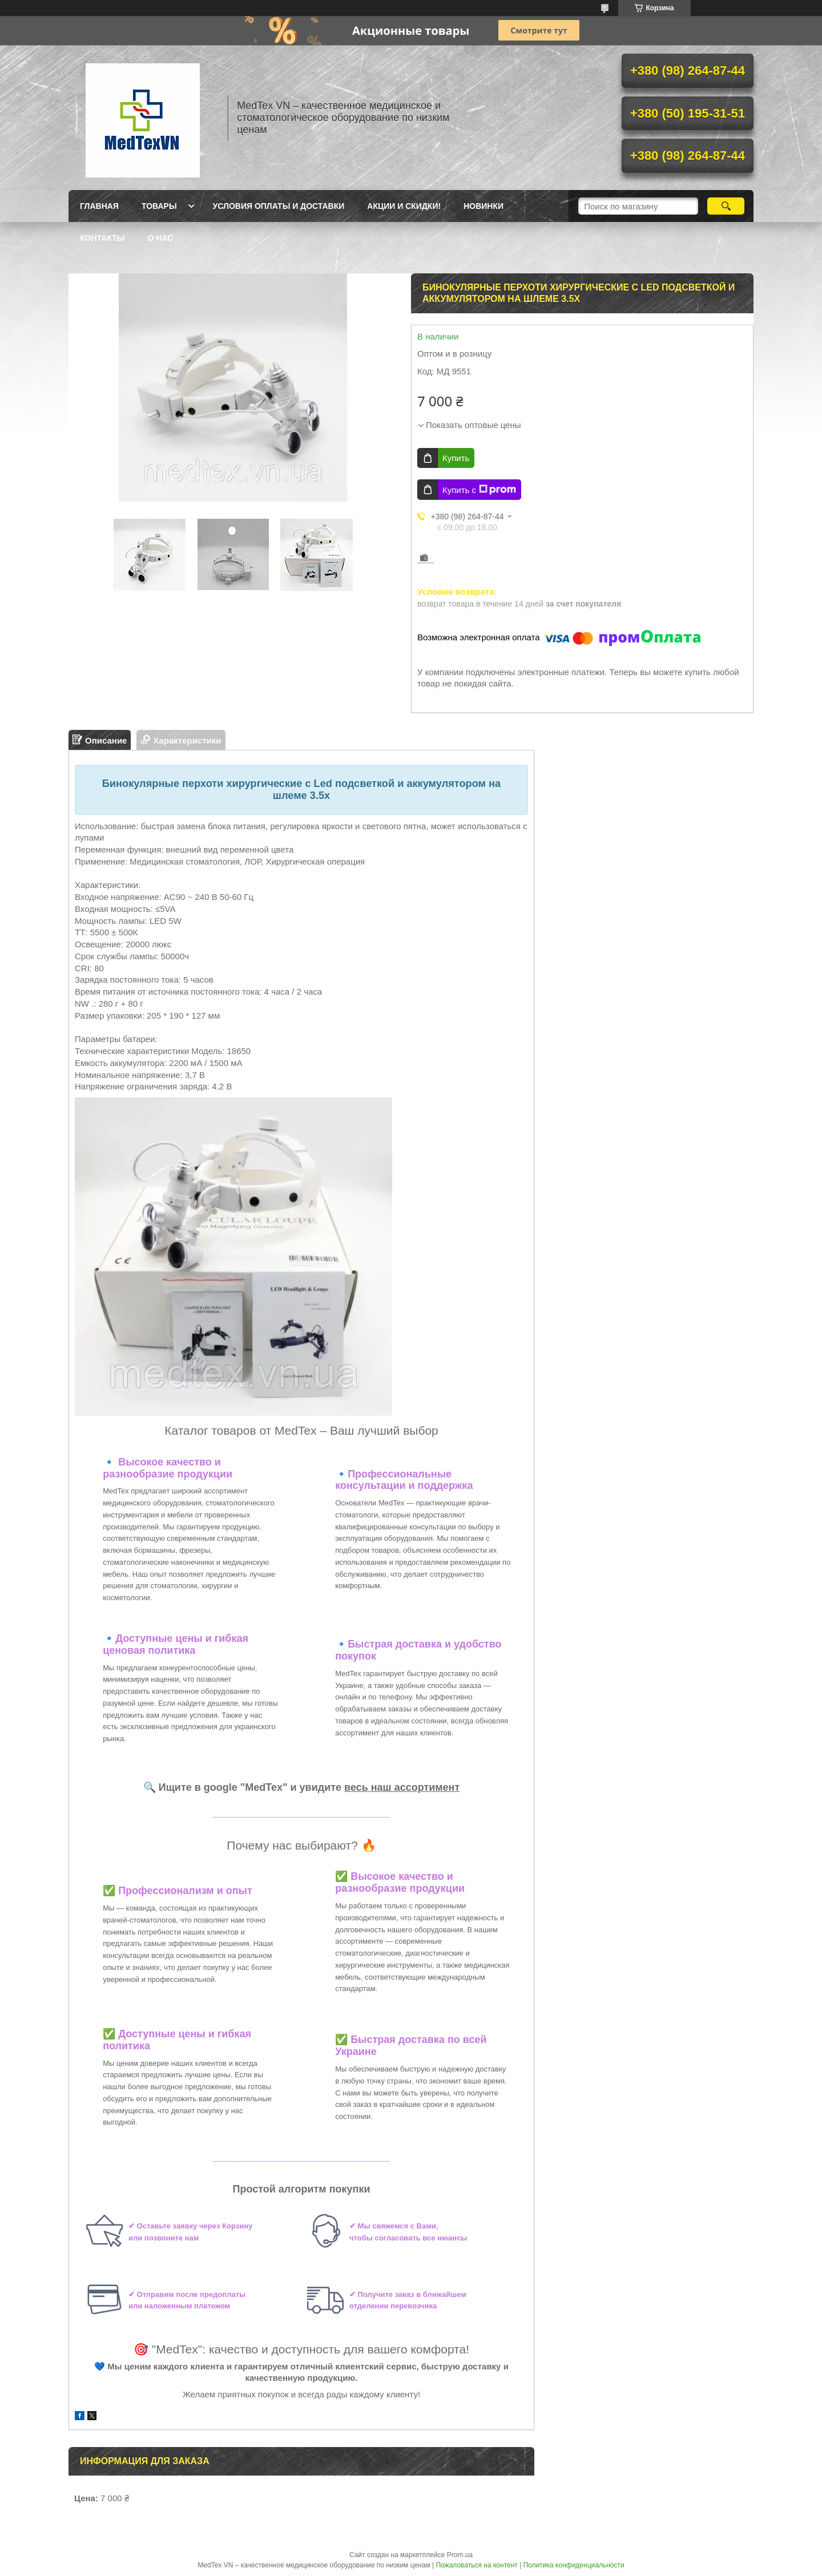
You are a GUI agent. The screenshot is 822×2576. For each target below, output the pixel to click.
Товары (159, 206)
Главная (99, 206)
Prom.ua (460, 2555)
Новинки (483, 206)
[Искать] (725, 206)
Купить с (479, 489)
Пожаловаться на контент (476, 2565)
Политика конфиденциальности (573, 2565)
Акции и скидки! (404, 206)
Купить (455, 458)
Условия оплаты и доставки (279, 206)
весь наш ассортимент (402, 1787)
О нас (160, 238)
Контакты (102, 238)
